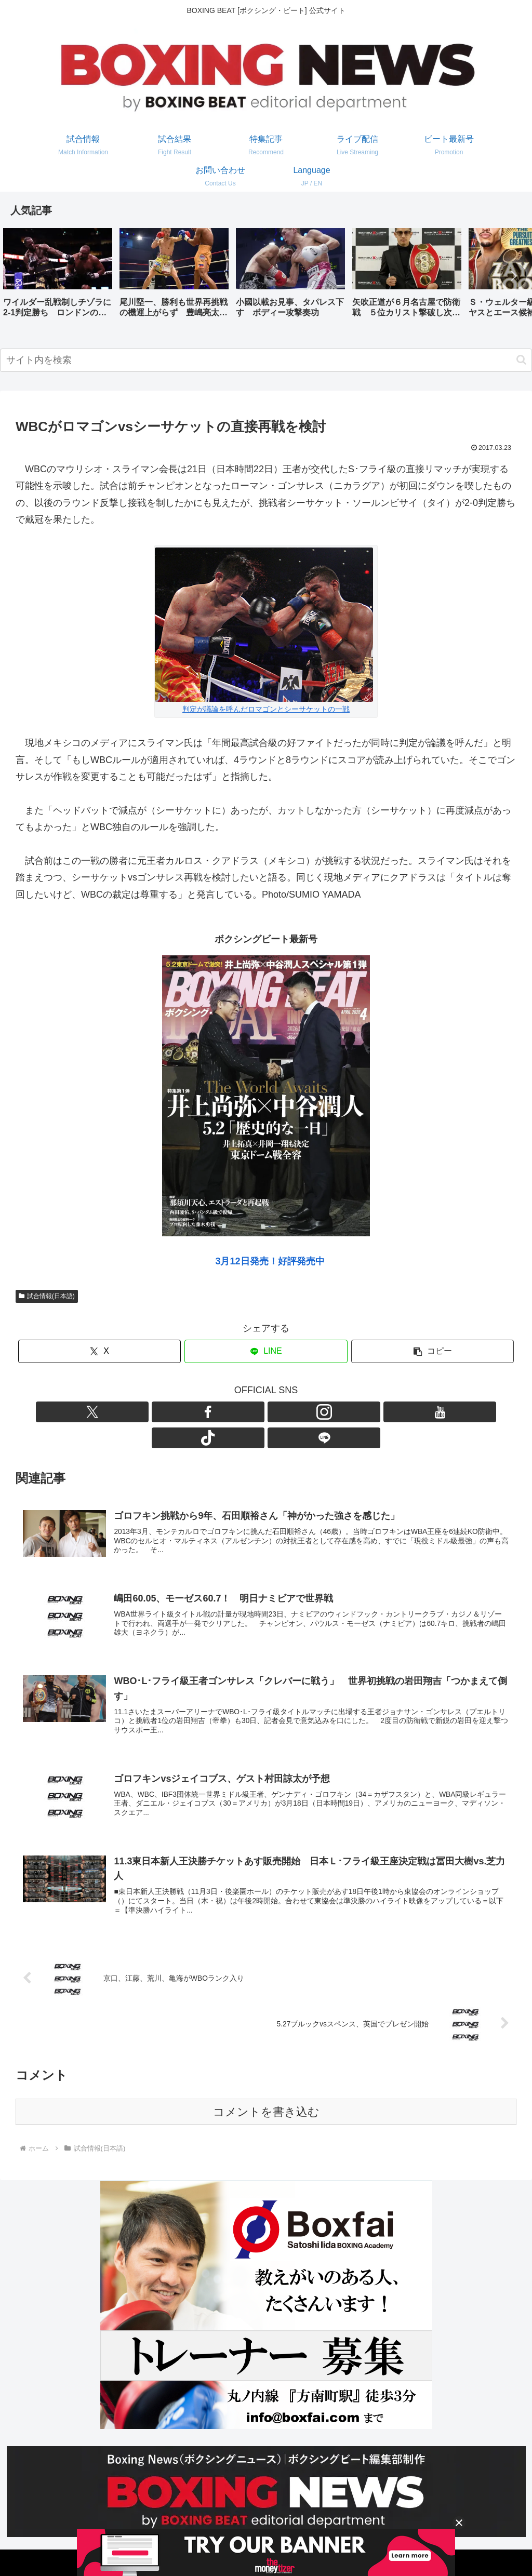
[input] (266, 360)
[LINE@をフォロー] (325, 1412)
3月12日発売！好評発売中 (269, 1261)
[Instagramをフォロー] (254, 1412)
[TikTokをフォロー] (301, 1412)
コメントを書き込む (266, 2095)
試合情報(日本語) (47, 1296)
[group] (58, 276)
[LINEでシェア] (265, 1351)
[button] (513, 276)
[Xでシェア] (99, 1351)
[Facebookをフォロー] (230, 1412)
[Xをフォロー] (206, 1412)
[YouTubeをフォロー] (278, 1412)
